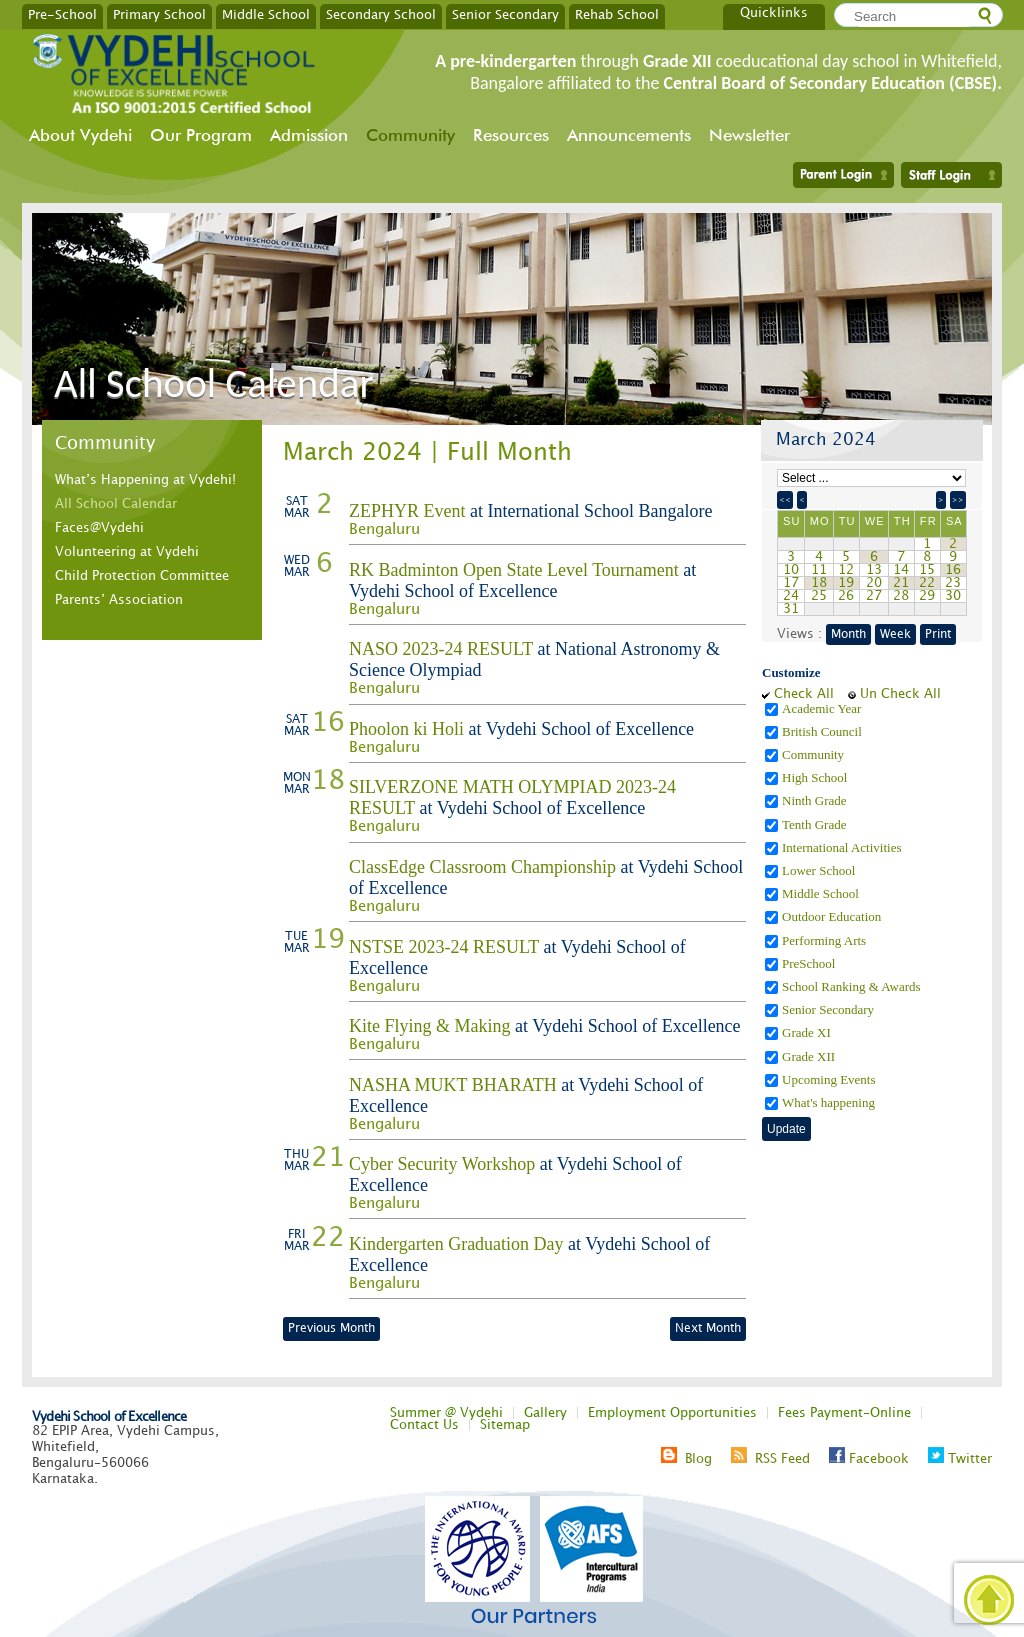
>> (958, 500)
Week (895, 634)
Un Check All (900, 694)
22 (927, 583)
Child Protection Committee (142, 576)
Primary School (159, 14)
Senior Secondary (505, 14)
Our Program (201, 135)
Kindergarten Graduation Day (456, 1244)
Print (938, 634)
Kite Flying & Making (430, 1026)
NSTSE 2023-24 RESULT (444, 947)
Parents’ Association (119, 600)
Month (848, 634)
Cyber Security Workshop (442, 1164)
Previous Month (331, 1328)
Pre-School (62, 14)
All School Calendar (116, 504)
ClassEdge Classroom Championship (482, 867)
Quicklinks (774, 13)
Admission (309, 135)
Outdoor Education (833, 916)
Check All (804, 694)
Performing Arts (825, 940)
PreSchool (810, 963)
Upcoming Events (830, 1079)
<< (785, 500)
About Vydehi (80, 135)
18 (819, 583)
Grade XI (808, 1032)
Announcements (629, 135)
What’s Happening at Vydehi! (145, 480)
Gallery (545, 1413)
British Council (823, 731)
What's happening (830, 1102)
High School (816, 777)
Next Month (708, 1328)
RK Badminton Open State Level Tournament (514, 570)
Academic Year (823, 708)
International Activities (843, 847)
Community (410, 135)
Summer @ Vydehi (446, 1413)
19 (846, 583)
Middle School (266, 14)
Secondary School (381, 14)
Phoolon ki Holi (406, 729)
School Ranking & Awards (853, 986)
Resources (511, 135)
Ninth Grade (816, 800)
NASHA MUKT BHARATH (453, 1085)
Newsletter (749, 135)
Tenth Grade (816, 824)
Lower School (820, 870)
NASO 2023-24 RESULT (441, 649)
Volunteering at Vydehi (127, 552)
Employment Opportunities (672, 1413)
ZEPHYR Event (407, 511)
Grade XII (810, 1056)
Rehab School (617, 14)
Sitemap (505, 1425)
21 (901, 583)
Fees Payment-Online (844, 1413)
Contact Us (424, 1425)
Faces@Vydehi (99, 528)
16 (953, 570)
